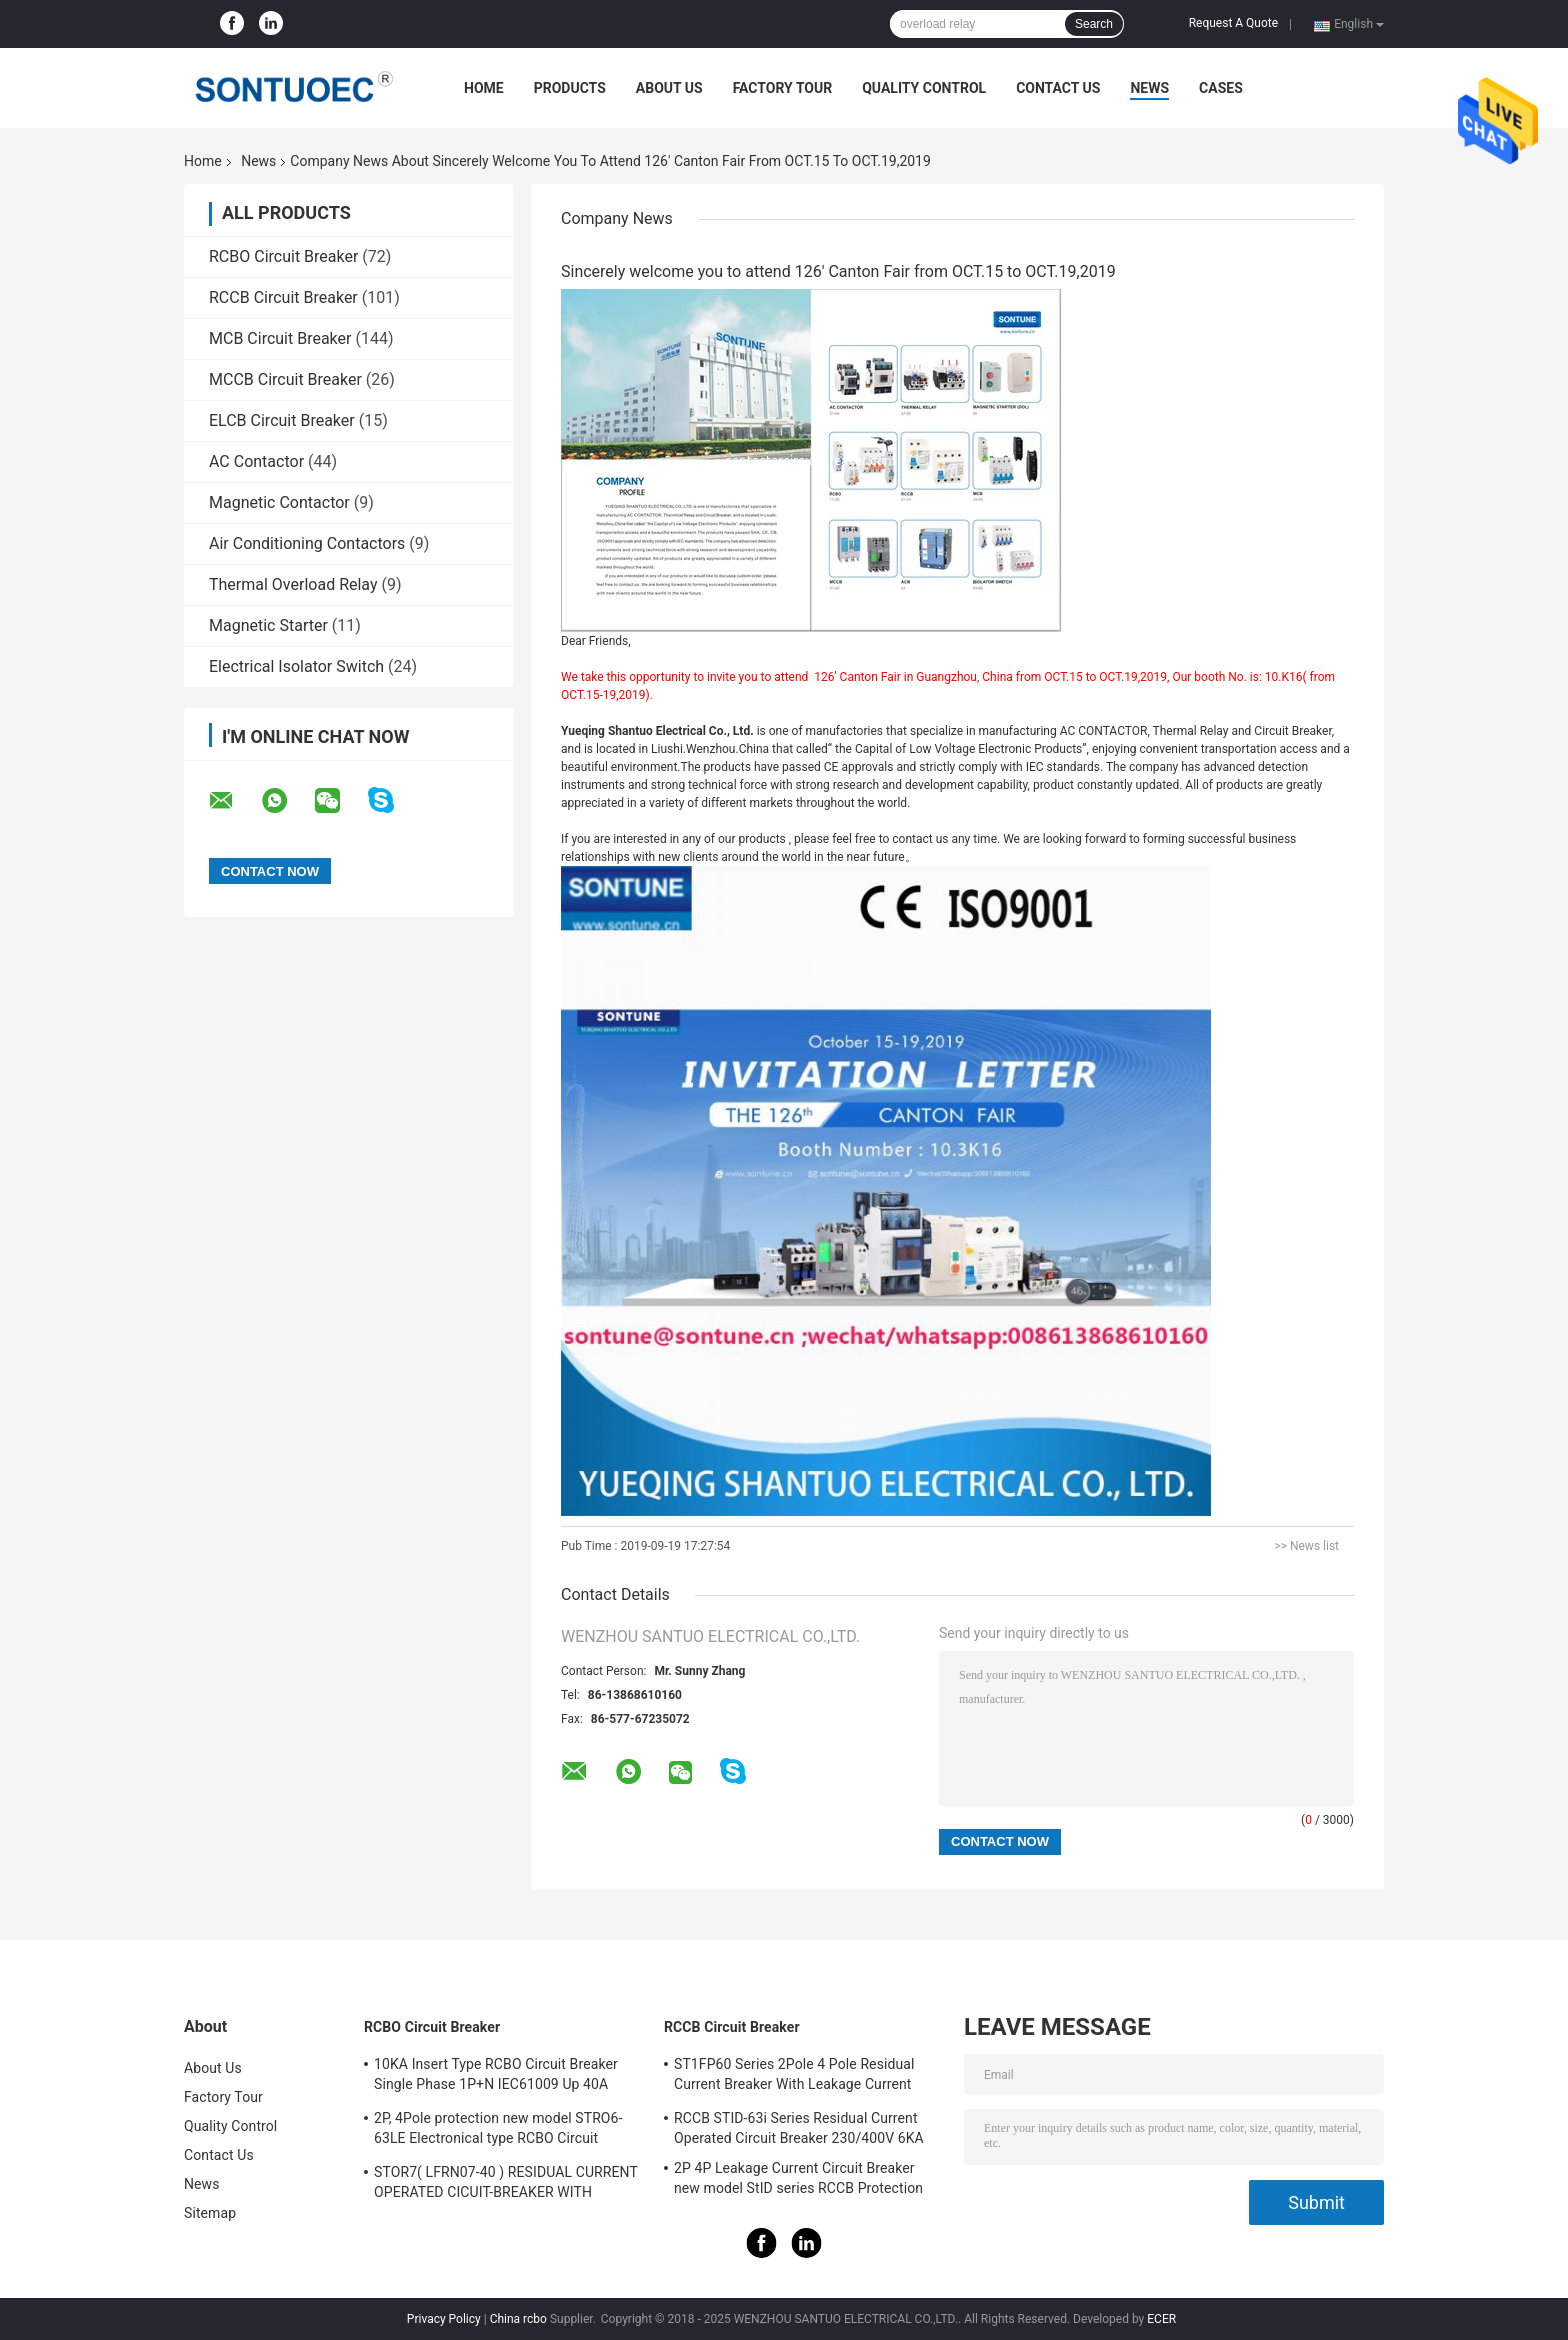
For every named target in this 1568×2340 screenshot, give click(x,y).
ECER (1161, 2319)
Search (1094, 24)
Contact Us (1058, 88)
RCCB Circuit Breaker (283, 297)
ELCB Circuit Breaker (282, 420)
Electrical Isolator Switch (296, 666)
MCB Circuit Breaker (280, 338)
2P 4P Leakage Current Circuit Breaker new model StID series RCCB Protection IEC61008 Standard (798, 2181)
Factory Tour (783, 88)
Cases (1221, 88)
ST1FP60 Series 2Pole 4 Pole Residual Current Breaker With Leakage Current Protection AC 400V (794, 2077)
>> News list (1306, 1546)
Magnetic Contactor (279, 502)
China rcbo (518, 2319)
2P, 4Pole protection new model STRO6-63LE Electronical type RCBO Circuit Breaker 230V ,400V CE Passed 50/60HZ (501, 2131)
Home (484, 88)
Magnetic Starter (268, 625)
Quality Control (924, 88)
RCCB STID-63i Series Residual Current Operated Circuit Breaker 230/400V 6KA (799, 2128)
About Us (669, 88)
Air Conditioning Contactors (307, 543)
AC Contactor (256, 461)
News (1149, 88)
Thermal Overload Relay (293, 584)
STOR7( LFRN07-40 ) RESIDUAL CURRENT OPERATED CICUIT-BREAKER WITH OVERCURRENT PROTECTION (506, 2185)
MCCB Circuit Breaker (285, 379)
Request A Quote (1233, 23)
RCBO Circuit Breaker (283, 256)
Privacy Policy (444, 2319)
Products (570, 88)
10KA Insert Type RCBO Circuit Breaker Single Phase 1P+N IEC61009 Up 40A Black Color (496, 2077)
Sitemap (210, 2213)
